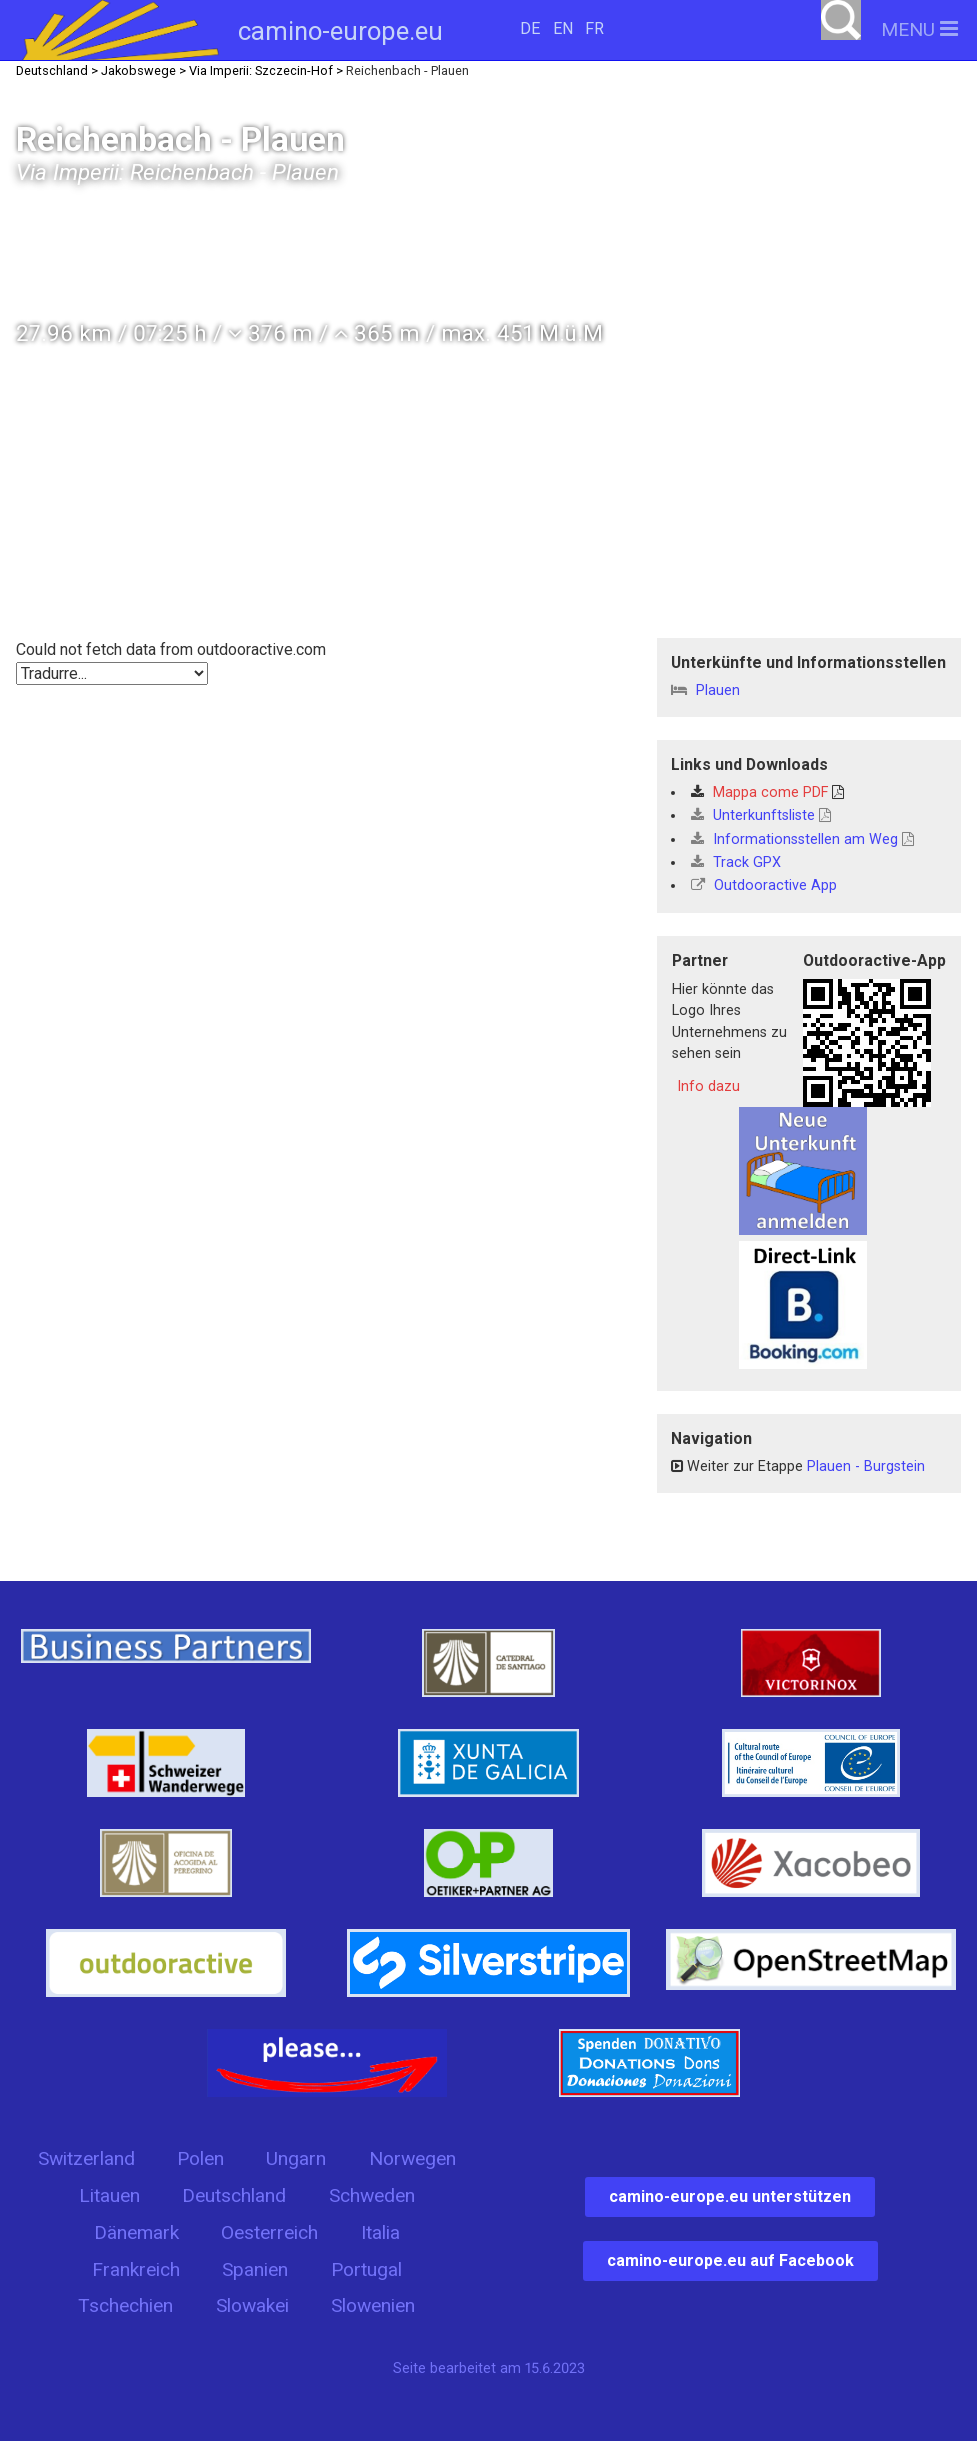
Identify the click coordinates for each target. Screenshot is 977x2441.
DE (530, 28)
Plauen (705, 690)
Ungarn (296, 2158)
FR (594, 28)
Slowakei (252, 2305)
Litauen (109, 2195)
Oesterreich (269, 2232)
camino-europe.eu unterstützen (730, 2196)
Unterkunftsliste (761, 815)
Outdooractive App (764, 885)
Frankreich (136, 2269)
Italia (380, 2232)
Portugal (366, 2269)
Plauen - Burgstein (866, 1466)
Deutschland (234, 2195)
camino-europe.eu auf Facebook (730, 2260)
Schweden (372, 2195)
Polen (200, 2158)
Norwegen (412, 2158)
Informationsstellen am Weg (802, 839)
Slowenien (373, 2305)
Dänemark (136, 2232)
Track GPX (736, 862)
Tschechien (125, 2305)
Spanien (255, 2269)
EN (563, 28)
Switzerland (86, 2158)
